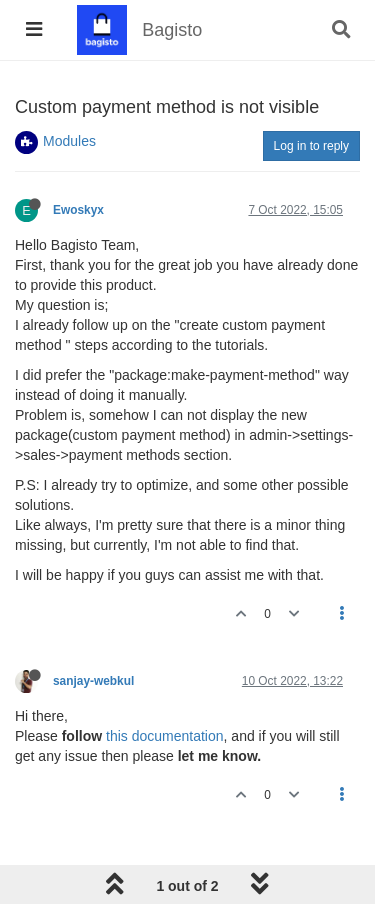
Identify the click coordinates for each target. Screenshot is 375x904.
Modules (69, 141)
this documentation (165, 736)
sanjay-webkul (93, 681)
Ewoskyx (78, 210)
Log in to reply (311, 146)
